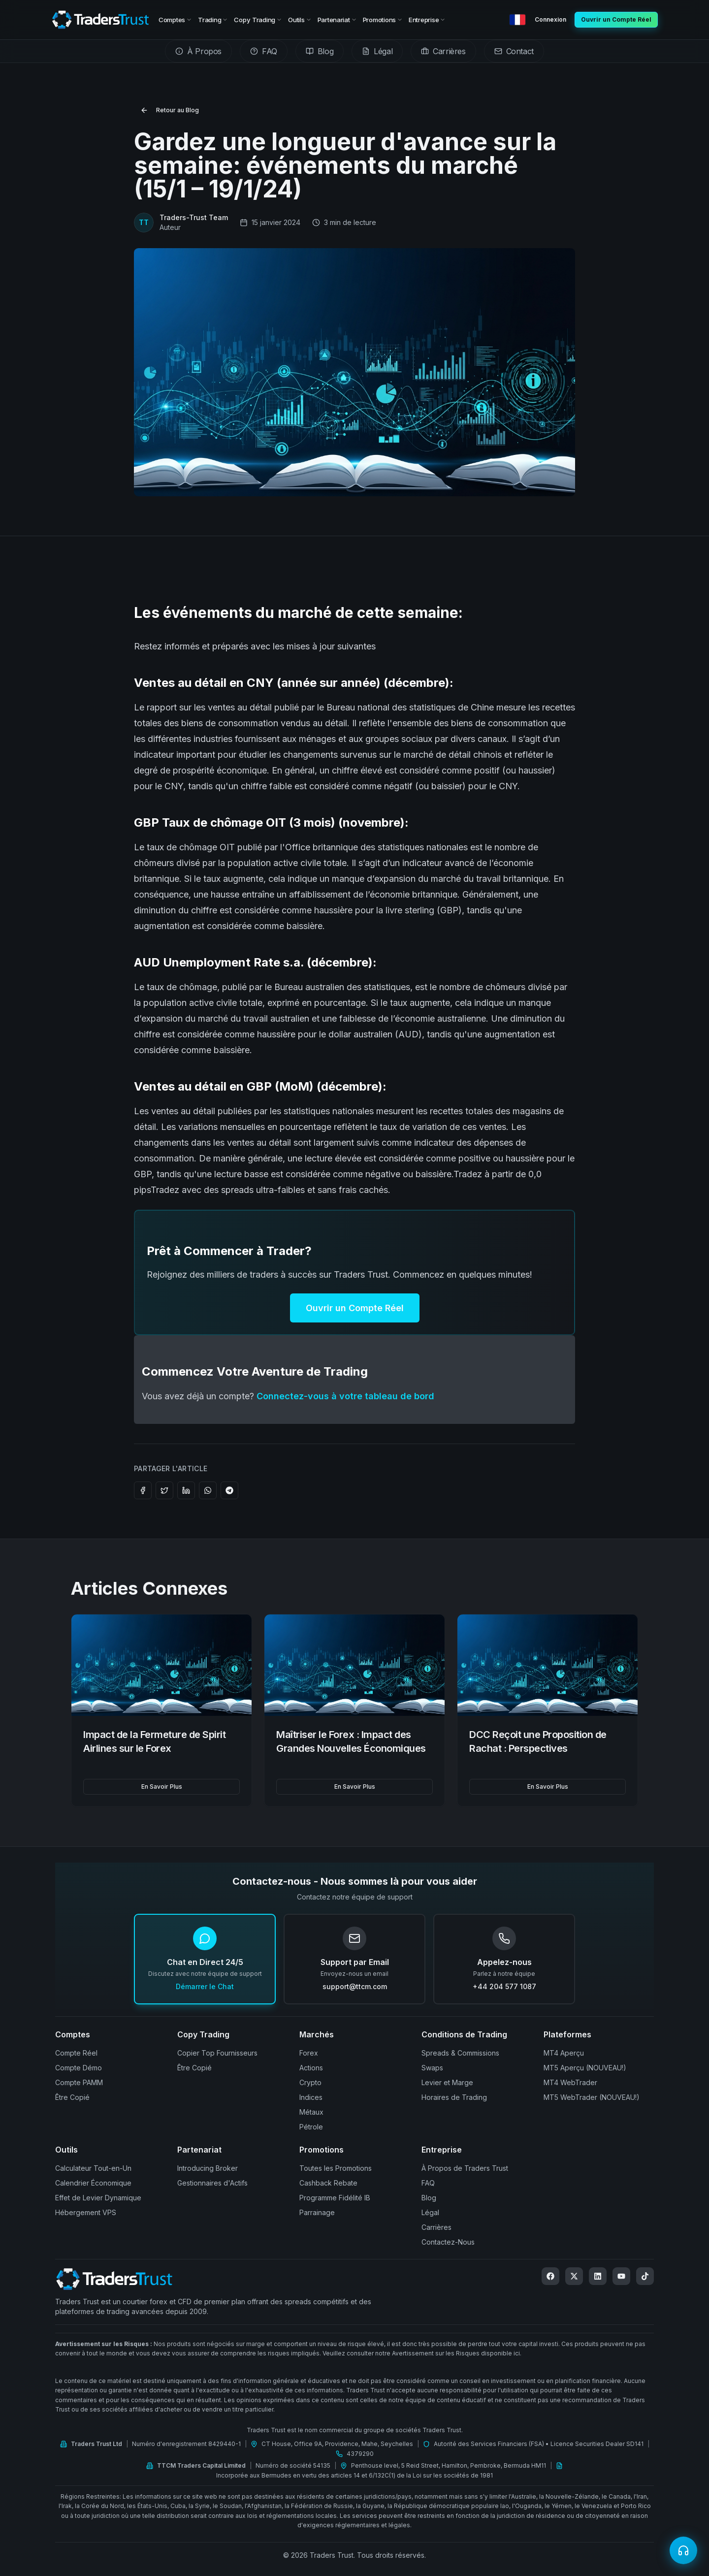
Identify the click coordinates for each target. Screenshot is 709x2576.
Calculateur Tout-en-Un (93, 2168)
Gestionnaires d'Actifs (212, 2183)
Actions (311, 2067)
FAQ (428, 2183)
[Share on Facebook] (143, 1490)
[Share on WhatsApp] (208, 1490)
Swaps (432, 2067)
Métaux (311, 2112)
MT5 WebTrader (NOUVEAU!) (592, 2097)
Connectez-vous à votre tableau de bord (345, 1396)
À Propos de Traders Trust (464, 2168)
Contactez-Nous (448, 2242)
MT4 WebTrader (570, 2082)
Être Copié (72, 2097)
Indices (310, 2097)
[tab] (198, 51)
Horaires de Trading (454, 2097)
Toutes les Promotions (335, 2168)
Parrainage (317, 2212)
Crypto (310, 2082)
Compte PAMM (79, 2082)
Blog (428, 2197)
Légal (430, 2212)
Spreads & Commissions (460, 2053)
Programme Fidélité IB (334, 2197)
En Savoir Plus (161, 1786)
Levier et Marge (447, 2082)
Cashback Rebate (328, 2183)
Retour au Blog (169, 110)
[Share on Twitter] (164, 1490)
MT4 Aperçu (564, 2053)
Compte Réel (76, 2053)
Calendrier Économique (93, 2183)
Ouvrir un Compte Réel (355, 1308)
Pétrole (311, 2127)
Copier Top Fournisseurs (217, 2053)
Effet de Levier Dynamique (98, 2197)
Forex (308, 2053)
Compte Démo (78, 2067)
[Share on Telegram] (229, 1490)
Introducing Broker (207, 2168)
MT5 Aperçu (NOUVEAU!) (585, 2067)
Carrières (436, 2227)
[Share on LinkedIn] (186, 1490)
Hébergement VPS (85, 2212)
